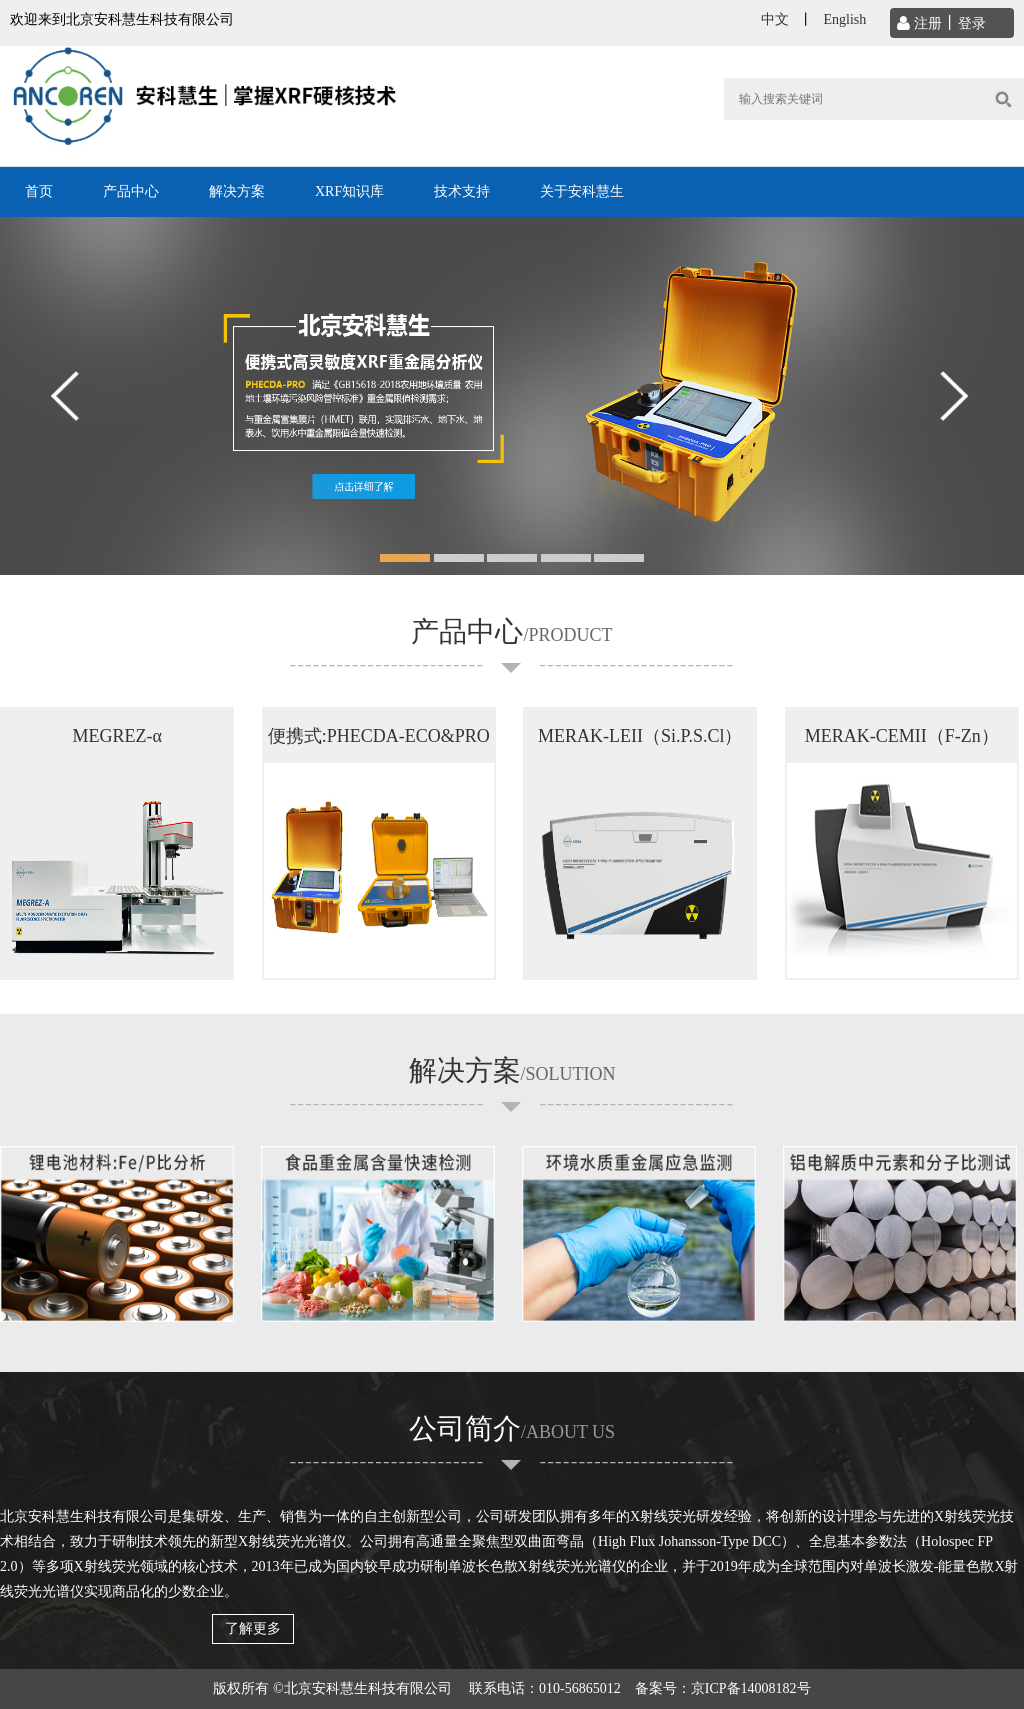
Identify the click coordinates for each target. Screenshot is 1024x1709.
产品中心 (131, 191)
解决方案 (237, 191)
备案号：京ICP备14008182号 (723, 1688)
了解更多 (253, 1628)
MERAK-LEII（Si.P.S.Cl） (640, 736)
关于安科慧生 (582, 191)
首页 (39, 191)
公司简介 (512, 1428)
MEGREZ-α (116, 736)
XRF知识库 (349, 191)
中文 (775, 19)
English (844, 19)
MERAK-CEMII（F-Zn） (902, 736)
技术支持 (462, 191)
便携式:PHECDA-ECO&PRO (379, 736)
